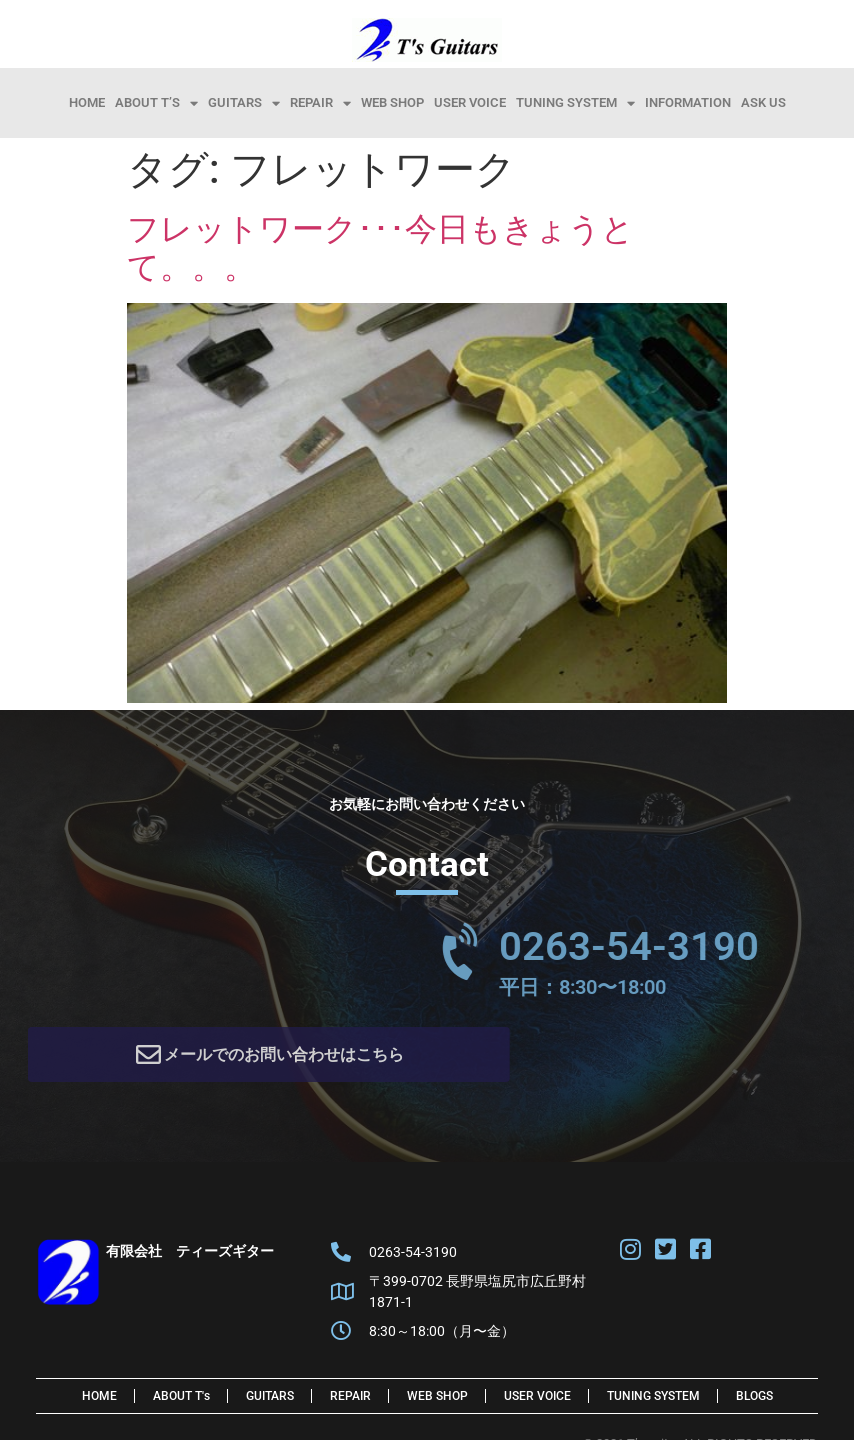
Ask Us (763, 102)
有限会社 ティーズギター (190, 1258)
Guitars (244, 103)
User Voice (470, 102)
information (688, 102)
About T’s (156, 103)
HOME (87, 102)
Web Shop (392, 102)
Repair (320, 103)
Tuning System (575, 103)
